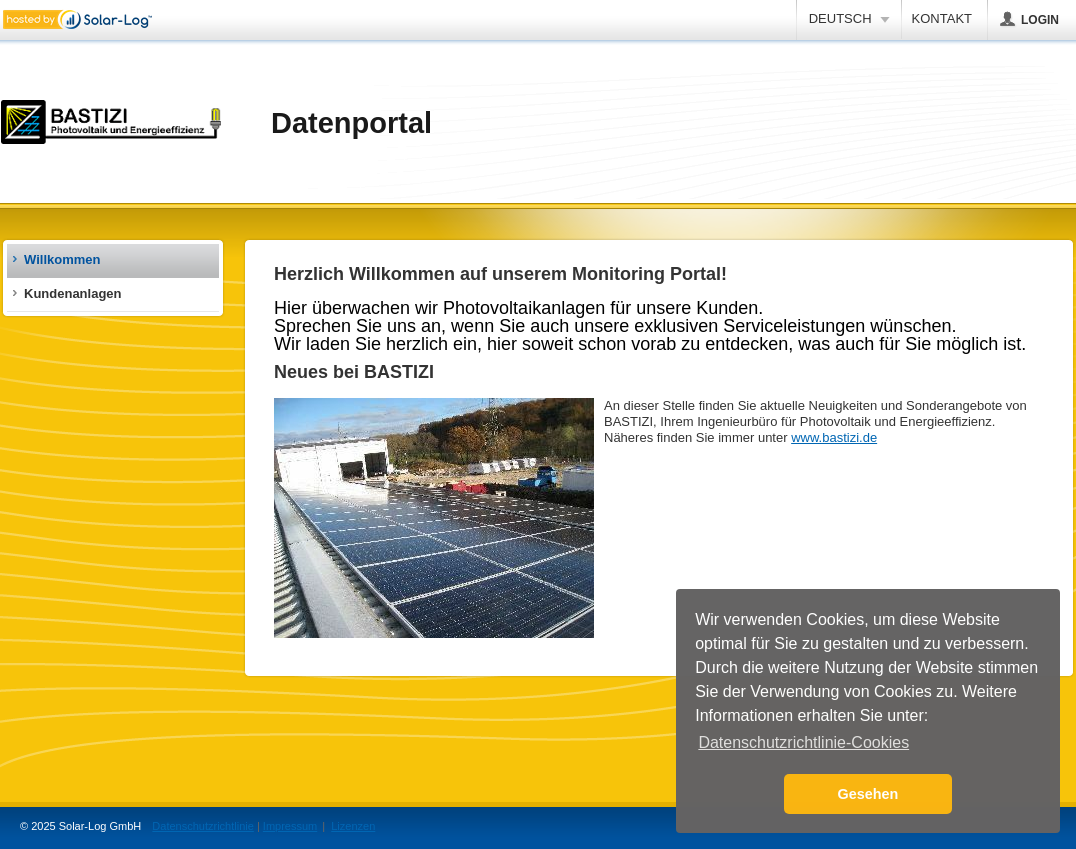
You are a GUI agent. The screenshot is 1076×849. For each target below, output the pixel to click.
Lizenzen (353, 826)
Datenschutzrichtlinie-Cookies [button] (803, 742)
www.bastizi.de (834, 437)
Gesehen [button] (868, 794)
